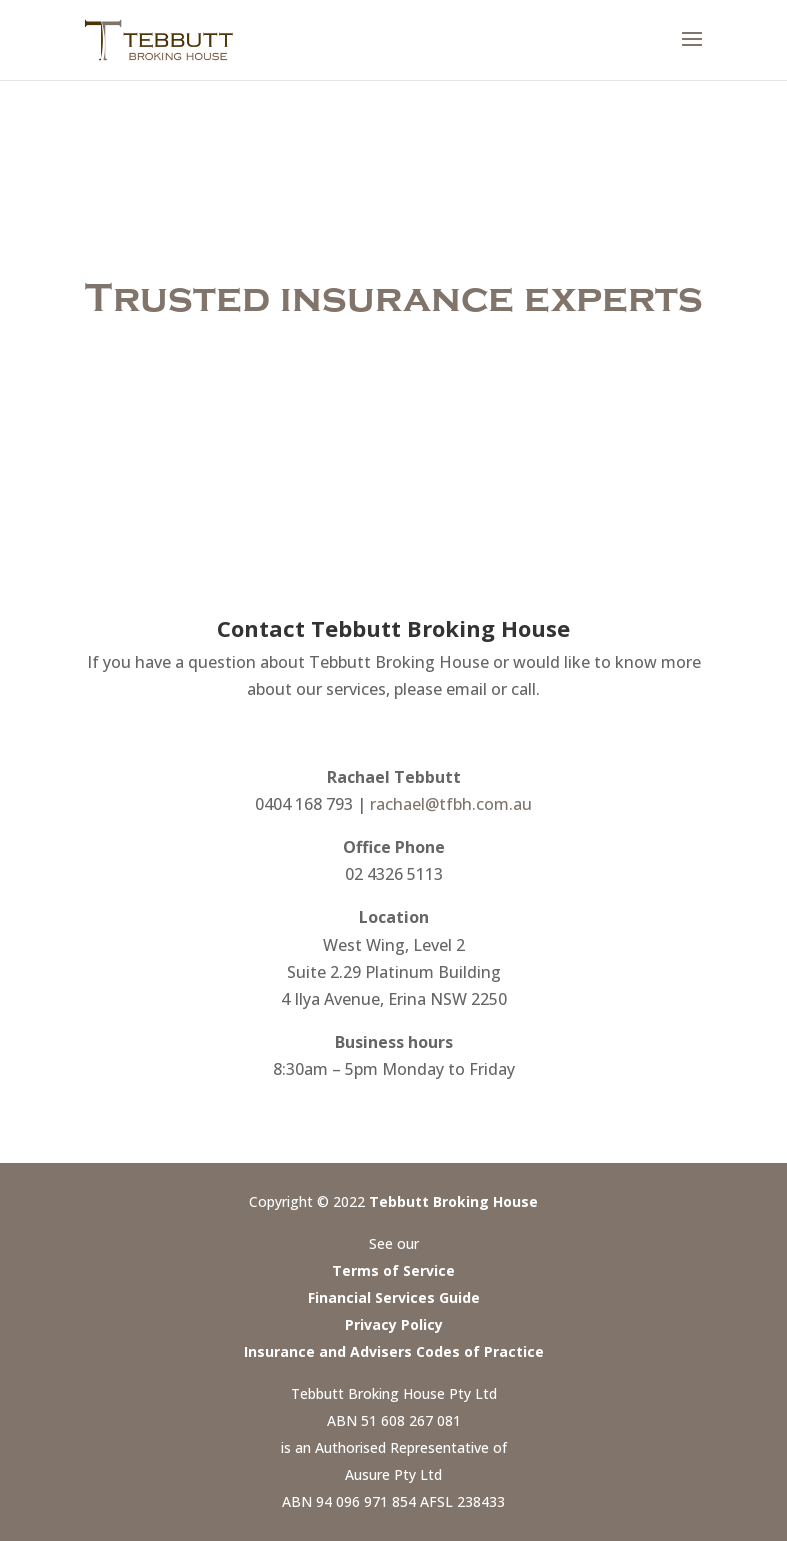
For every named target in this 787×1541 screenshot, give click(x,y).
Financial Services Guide (394, 1297)
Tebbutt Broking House (453, 1201)
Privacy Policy (394, 1324)
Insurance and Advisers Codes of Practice (394, 1351)
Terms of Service (393, 1270)
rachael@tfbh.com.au (451, 804)
